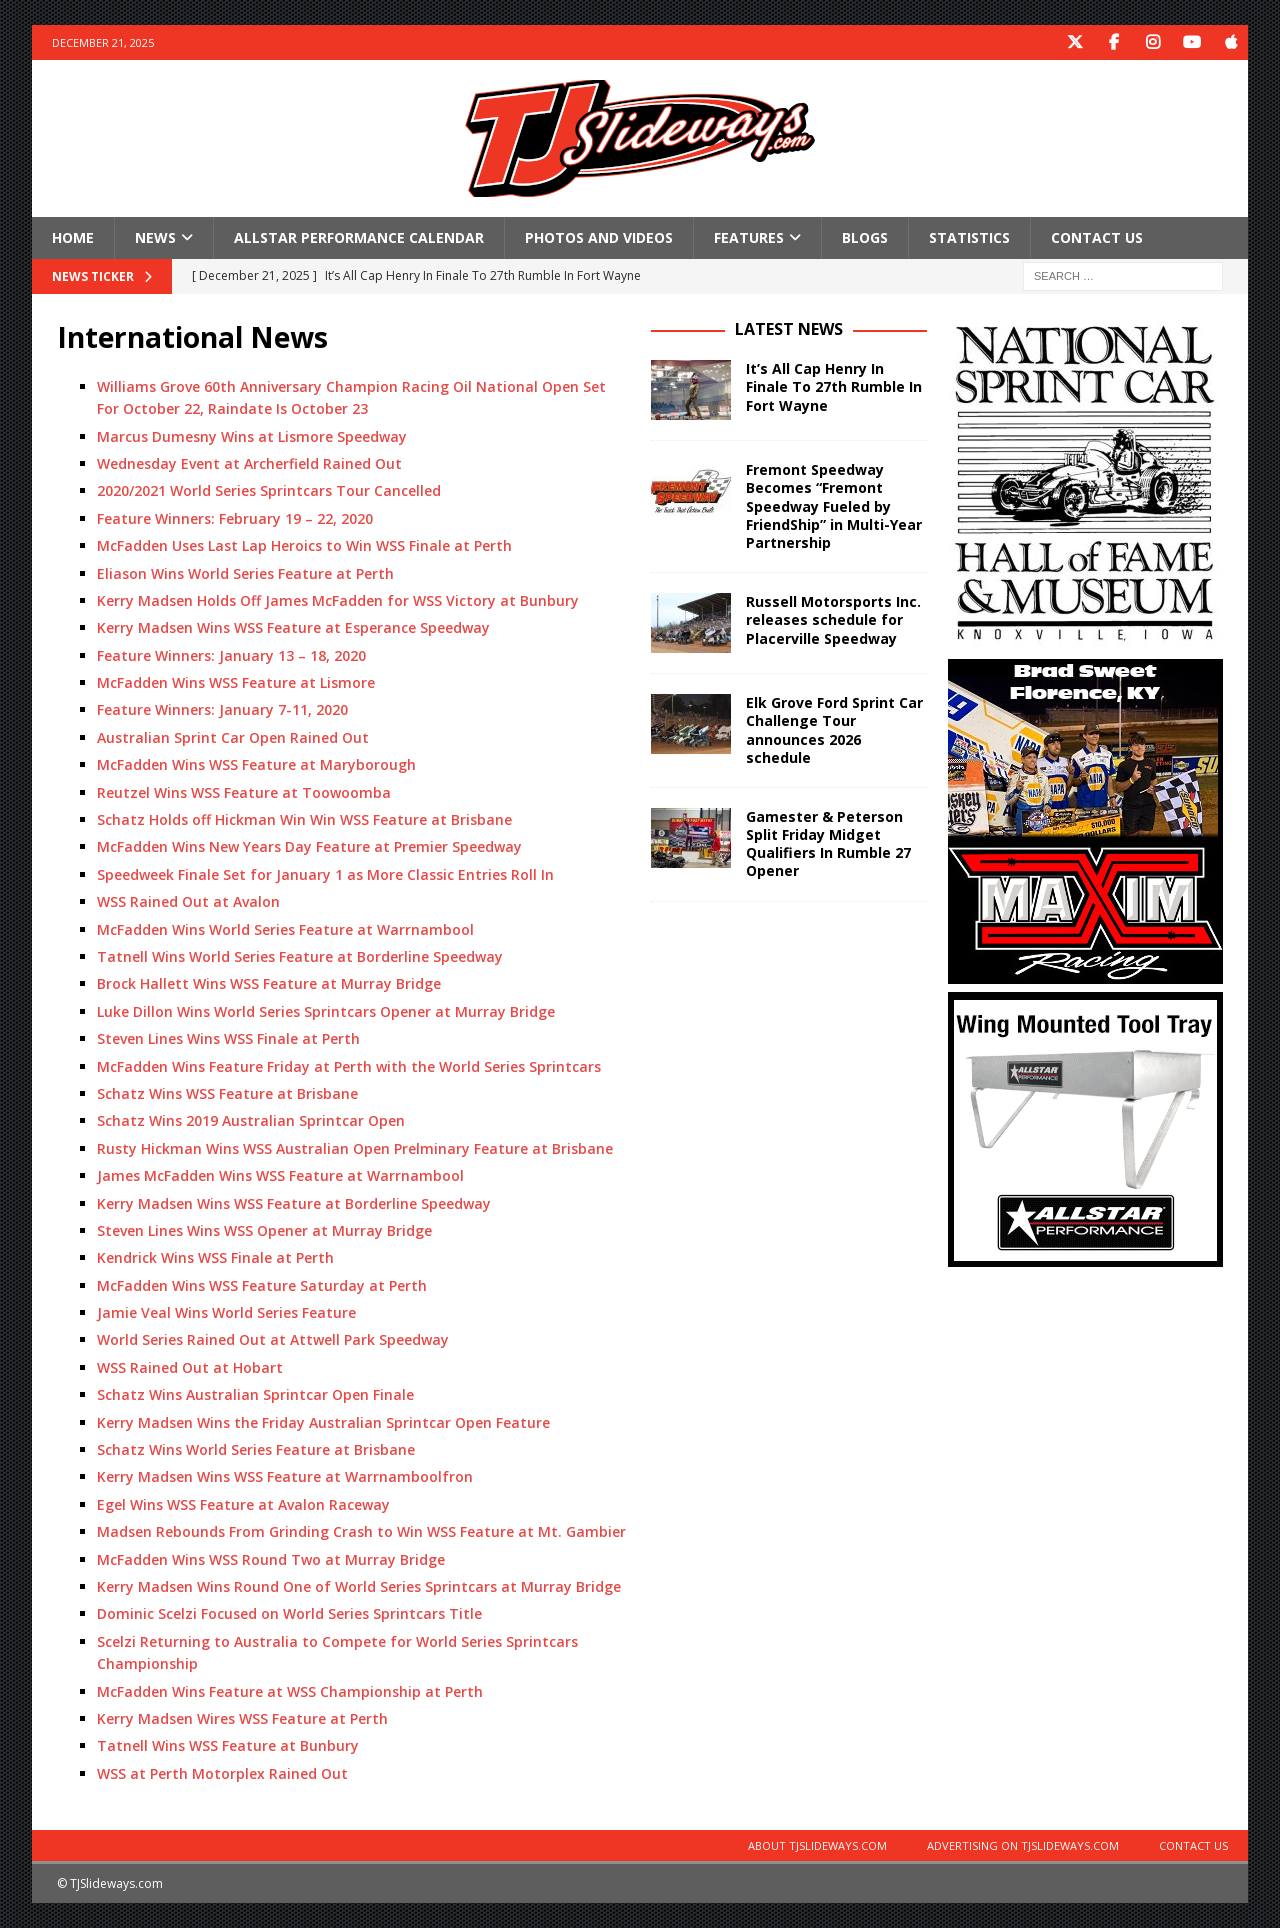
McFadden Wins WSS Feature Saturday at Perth (262, 1285)
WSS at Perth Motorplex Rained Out (222, 1773)
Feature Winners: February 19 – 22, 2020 (235, 518)
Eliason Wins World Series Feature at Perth (245, 573)
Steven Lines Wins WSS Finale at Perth (228, 1038)
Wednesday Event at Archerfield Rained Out (249, 463)
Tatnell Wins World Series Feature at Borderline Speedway (300, 956)
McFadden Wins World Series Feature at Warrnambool (285, 929)
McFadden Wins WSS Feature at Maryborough (256, 764)
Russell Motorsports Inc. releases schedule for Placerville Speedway (833, 619)
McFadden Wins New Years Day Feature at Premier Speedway (309, 846)
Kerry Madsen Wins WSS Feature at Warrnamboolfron (285, 1476)
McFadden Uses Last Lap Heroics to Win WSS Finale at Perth (304, 545)
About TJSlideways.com (817, 1845)
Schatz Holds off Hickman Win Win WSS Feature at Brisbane (304, 819)
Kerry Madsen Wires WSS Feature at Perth (242, 1718)
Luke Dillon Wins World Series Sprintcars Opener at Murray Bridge (326, 1011)
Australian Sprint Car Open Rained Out (233, 737)
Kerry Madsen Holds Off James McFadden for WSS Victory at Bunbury (338, 600)
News (155, 237)
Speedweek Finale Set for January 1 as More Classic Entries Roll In (325, 874)
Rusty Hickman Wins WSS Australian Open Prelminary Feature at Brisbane (355, 1148)
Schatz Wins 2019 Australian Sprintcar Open (251, 1120)
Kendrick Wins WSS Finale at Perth (215, 1257)
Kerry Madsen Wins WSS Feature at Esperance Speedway (293, 627)
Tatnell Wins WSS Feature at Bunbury (228, 1745)
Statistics (969, 237)
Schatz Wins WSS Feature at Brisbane (227, 1093)
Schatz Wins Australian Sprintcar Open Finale (255, 1394)
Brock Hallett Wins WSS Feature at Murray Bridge (269, 983)
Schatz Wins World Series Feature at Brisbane (256, 1449)
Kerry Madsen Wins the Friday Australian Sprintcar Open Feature (323, 1422)
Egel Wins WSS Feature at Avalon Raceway (243, 1504)
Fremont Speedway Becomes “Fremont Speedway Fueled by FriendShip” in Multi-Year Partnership (834, 506)
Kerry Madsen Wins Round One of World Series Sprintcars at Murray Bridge (359, 1586)
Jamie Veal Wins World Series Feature (226, 1312)
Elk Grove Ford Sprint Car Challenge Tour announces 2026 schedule (834, 730)
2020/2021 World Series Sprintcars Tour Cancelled (269, 490)
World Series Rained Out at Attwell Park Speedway (273, 1339)
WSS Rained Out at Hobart (190, 1367)
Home (73, 237)
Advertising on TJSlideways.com (1023, 1845)
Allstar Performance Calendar (359, 237)
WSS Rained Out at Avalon (188, 901)
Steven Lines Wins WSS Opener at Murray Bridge (264, 1230)
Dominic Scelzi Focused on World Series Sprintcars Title (289, 1613)
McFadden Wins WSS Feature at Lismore (236, 682)
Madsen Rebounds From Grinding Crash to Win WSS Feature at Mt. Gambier (361, 1531)
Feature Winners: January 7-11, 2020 (222, 709)
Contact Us (1097, 237)
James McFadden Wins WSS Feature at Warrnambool (280, 1175)
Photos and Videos (599, 237)
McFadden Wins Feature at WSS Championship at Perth (290, 1691)
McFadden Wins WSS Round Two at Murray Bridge (271, 1559)
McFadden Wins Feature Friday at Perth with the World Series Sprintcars (349, 1066)
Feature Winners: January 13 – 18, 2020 (231, 655)
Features (749, 237)
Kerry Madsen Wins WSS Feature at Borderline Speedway (294, 1203)
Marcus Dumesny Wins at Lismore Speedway (252, 436)
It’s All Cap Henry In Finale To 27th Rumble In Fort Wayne (834, 386)
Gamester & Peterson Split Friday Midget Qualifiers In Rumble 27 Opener (828, 844)
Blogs (865, 237)
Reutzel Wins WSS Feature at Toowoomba (244, 792)
